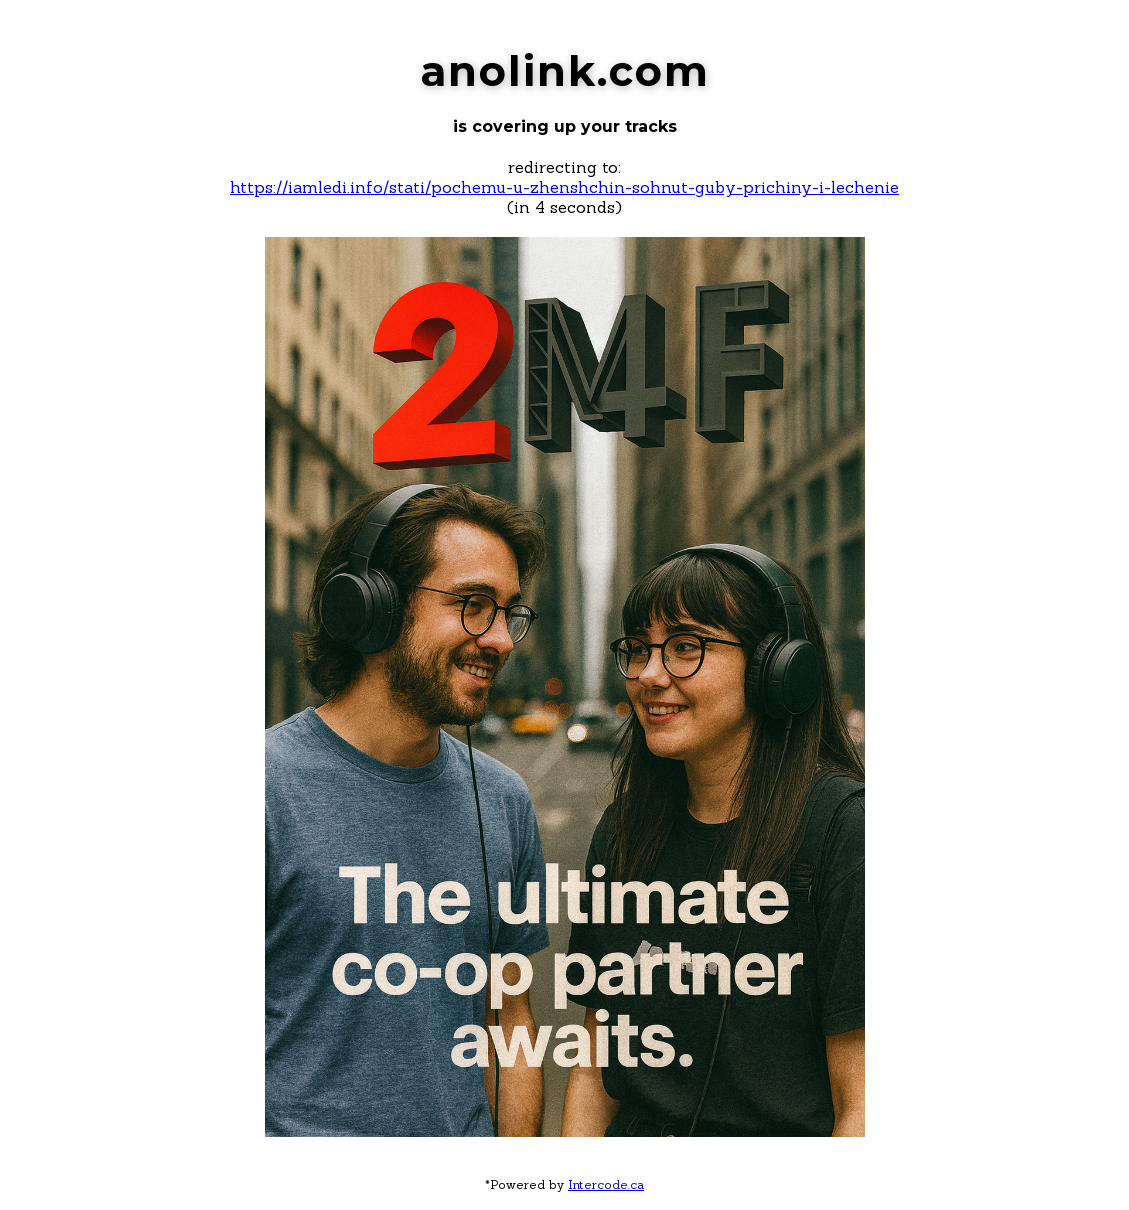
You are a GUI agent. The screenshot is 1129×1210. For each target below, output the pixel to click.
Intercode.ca (606, 1184)
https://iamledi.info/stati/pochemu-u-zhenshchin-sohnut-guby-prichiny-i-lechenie (564, 187)
